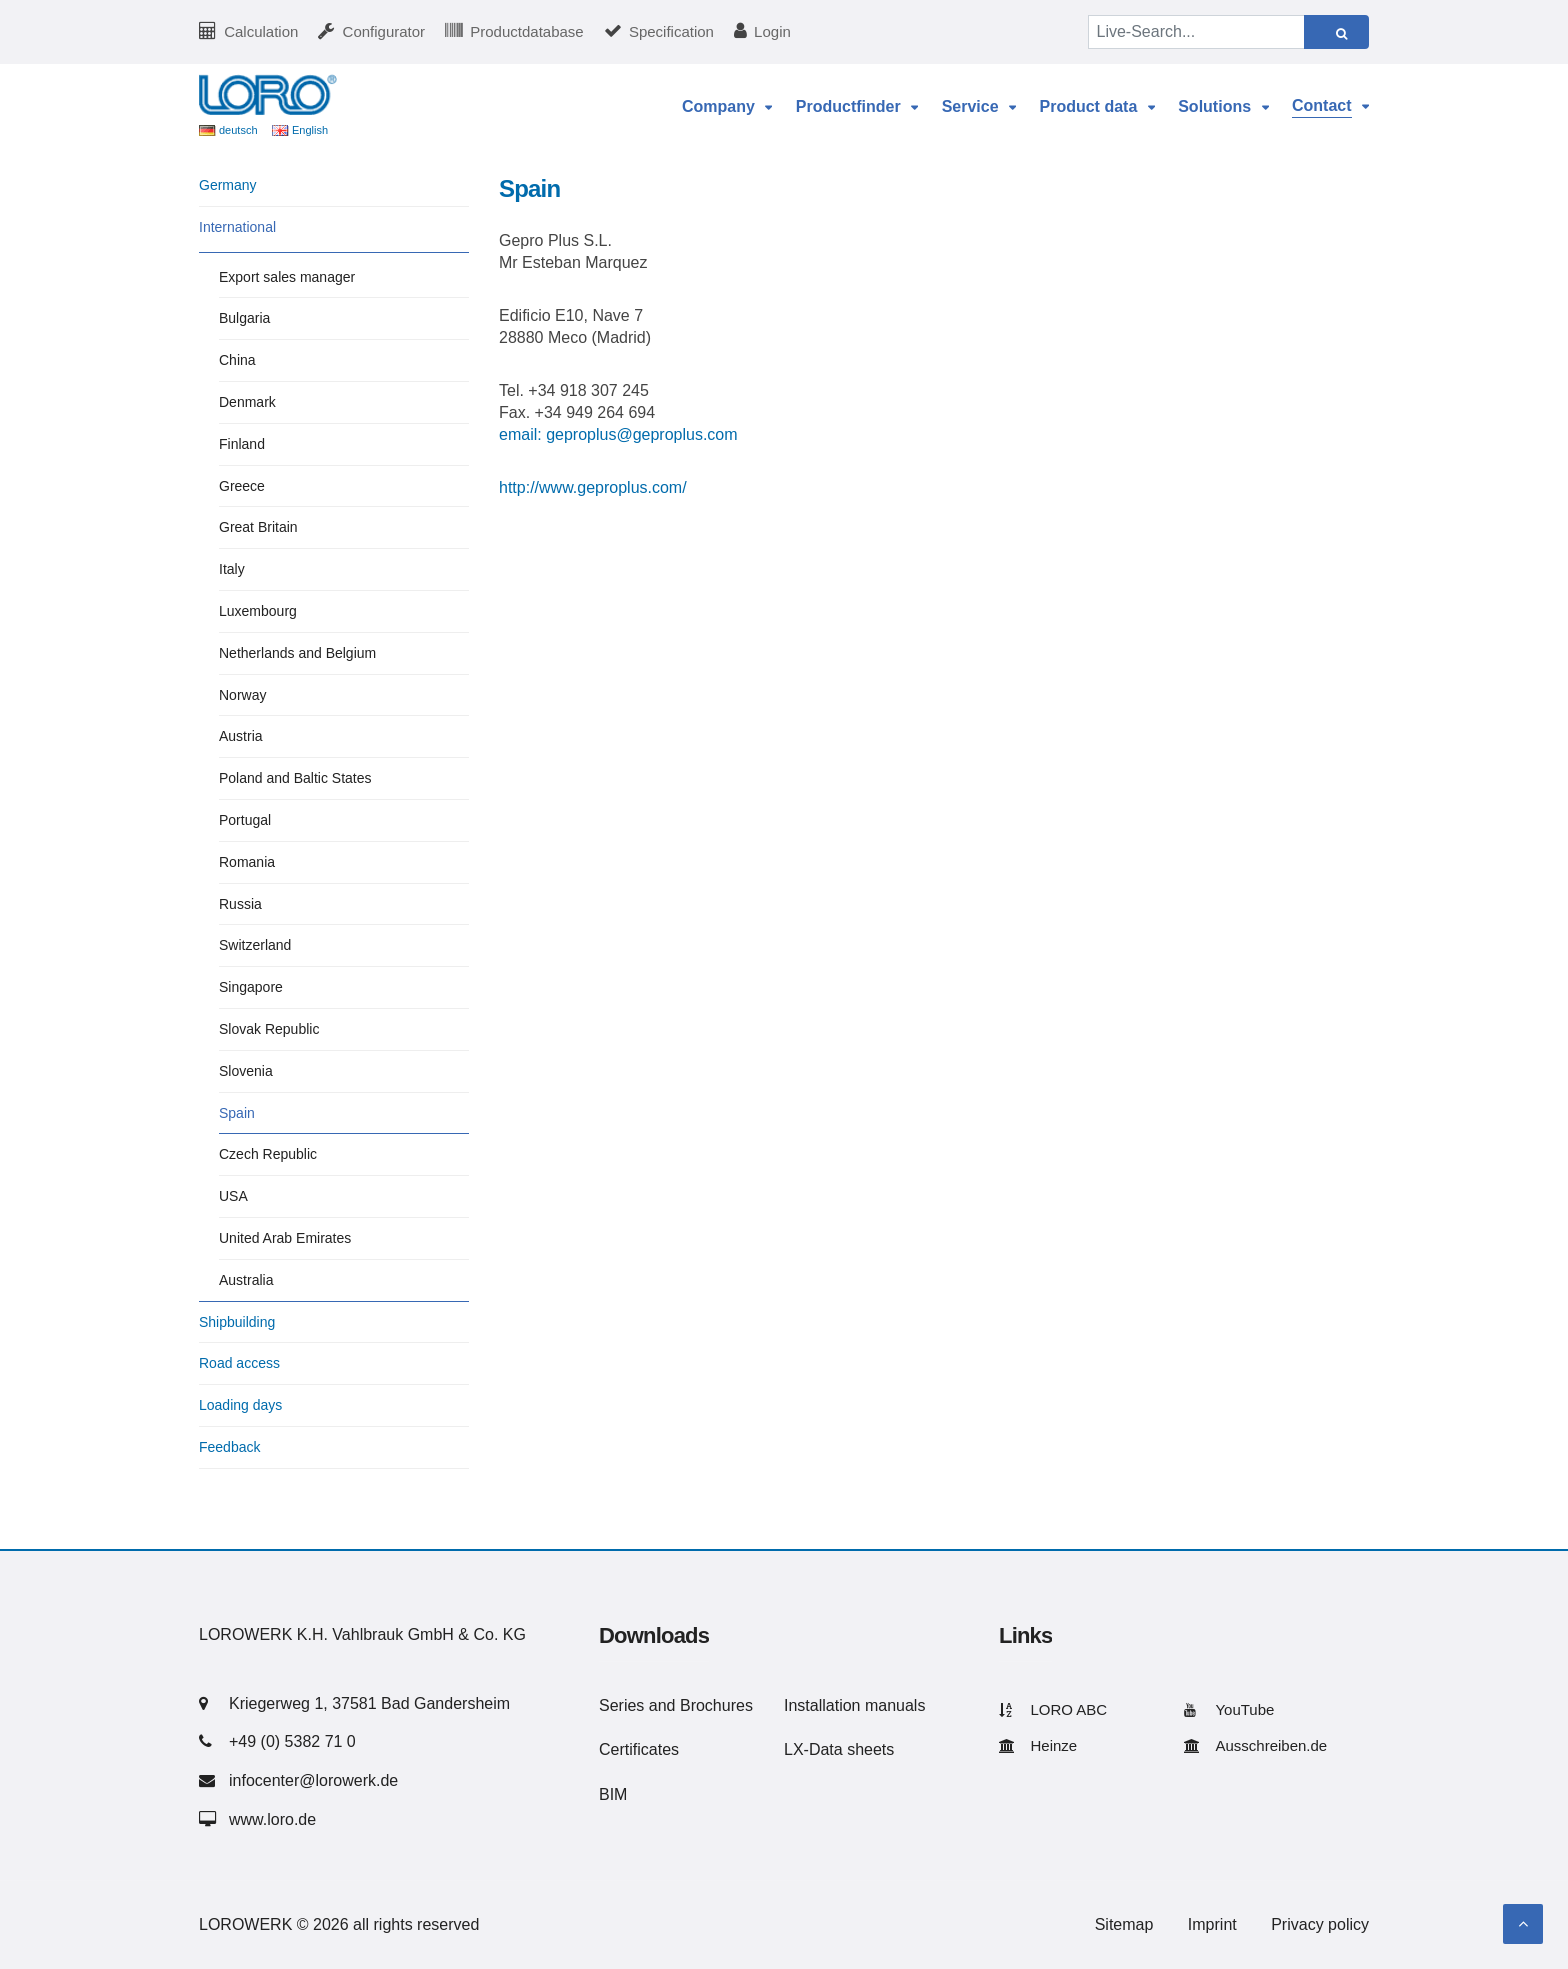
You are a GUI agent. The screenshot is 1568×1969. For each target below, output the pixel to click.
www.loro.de (272, 1819)
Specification (671, 31)
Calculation (261, 31)
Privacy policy (1320, 1924)
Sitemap (1124, 1924)
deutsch (238, 130)
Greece (242, 486)
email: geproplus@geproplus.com (618, 434)
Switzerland (255, 945)
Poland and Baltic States (295, 778)
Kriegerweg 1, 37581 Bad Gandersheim (369, 1703)
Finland (242, 444)
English (310, 130)
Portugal (245, 820)
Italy (232, 569)
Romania (247, 862)
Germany (228, 185)
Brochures (716, 1705)
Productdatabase (526, 31)
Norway (242, 695)
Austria (241, 736)
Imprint (1212, 1924)
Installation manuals (854, 1705)
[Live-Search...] (1196, 32)
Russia (240, 904)
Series (621, 1705)
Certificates (639, 1749)
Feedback (229, 1447)
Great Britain (258, 527)
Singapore (251, 987)
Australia (246, 1280)
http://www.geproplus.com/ (593, 487)
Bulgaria (244, 318)
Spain (237, 1113)
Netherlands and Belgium (297, 653)
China (237, 360)
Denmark (247, 402)
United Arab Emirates (285, 1238)
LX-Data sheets (839, 1749)
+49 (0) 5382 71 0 (292, 1741)
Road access (239, 1363)
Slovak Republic (269, 1029)
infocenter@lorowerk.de (313, 1780)
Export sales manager (287, 277)
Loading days (240, 1405)
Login (772, 31)
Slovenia (246, 1071)
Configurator (384, 31)
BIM (613, 1794)
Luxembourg (258, 611)
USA (233, 1196)
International (237, 227)
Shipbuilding (237, 1322)
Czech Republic (268, 1154)
